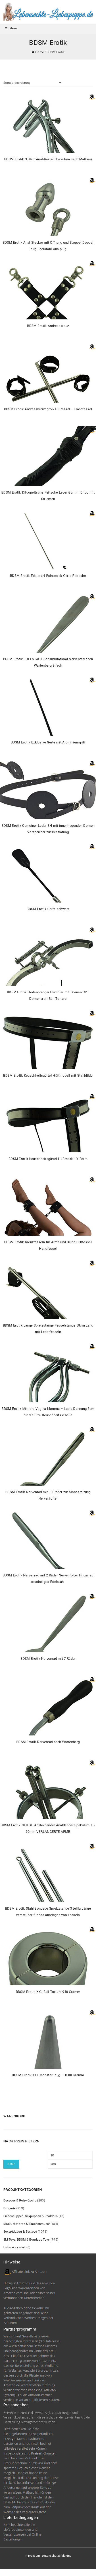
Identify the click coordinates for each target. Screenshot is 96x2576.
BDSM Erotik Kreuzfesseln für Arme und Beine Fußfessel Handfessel (48, 1245)
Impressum (32, 2555)
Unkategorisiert (14, 2247)
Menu (10, 28)
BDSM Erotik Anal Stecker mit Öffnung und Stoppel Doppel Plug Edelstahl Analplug (48, 246)
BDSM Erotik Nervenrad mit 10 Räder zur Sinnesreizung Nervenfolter (48, 1495)
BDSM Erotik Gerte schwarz (48, 909)
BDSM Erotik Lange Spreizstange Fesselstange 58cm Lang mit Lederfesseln (48, 1328)
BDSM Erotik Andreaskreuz (48, 326)
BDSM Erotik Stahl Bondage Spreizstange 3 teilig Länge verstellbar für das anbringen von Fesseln (48, 1912)
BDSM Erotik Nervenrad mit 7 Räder (48, 1659)
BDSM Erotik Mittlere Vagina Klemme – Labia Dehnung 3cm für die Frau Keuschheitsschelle (48, 1412)
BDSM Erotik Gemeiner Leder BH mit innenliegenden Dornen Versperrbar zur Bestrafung (48, 829)
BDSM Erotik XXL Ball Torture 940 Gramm (48, 1992)
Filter (11, 2164)
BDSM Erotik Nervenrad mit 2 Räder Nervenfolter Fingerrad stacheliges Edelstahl (48, 1578)
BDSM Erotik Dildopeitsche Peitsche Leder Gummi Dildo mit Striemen (48, 495)
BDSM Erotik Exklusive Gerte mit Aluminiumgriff (48, 742)
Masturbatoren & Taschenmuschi (27, 2223)
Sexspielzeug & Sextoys (20, 2231)
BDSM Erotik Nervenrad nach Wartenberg (48, 1742)
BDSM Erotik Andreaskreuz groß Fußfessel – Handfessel (48, 409)
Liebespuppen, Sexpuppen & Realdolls (30, 2216)
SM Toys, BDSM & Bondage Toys (26, 2239)
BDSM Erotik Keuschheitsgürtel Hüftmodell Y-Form (48, 1159)
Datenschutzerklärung (56, 2555)
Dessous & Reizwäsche (19, 2200)
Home (39, 52)
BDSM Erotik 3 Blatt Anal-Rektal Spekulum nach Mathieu (48, 159)
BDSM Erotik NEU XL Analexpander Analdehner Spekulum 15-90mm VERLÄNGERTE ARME (48, 1828)
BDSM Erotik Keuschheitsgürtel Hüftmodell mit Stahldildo (48, 1076)
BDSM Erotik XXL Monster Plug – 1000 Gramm (48, 2075)
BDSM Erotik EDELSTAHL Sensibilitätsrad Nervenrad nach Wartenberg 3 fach (48, 662)
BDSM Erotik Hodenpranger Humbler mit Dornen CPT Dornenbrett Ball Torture (48, 995)
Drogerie (9, 2208)
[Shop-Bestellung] (32, 83)
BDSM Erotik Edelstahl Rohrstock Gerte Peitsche (48, 576)
